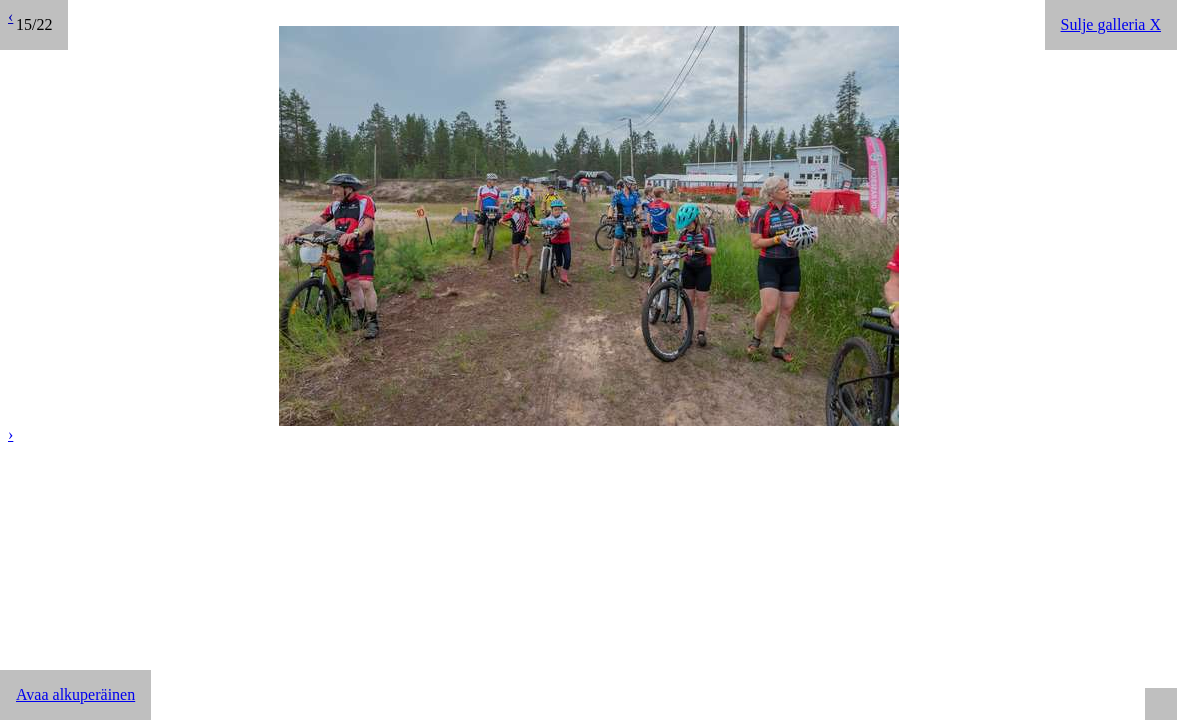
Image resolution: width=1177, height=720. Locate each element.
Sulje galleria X (1111, 24)
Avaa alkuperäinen (75, 694)
